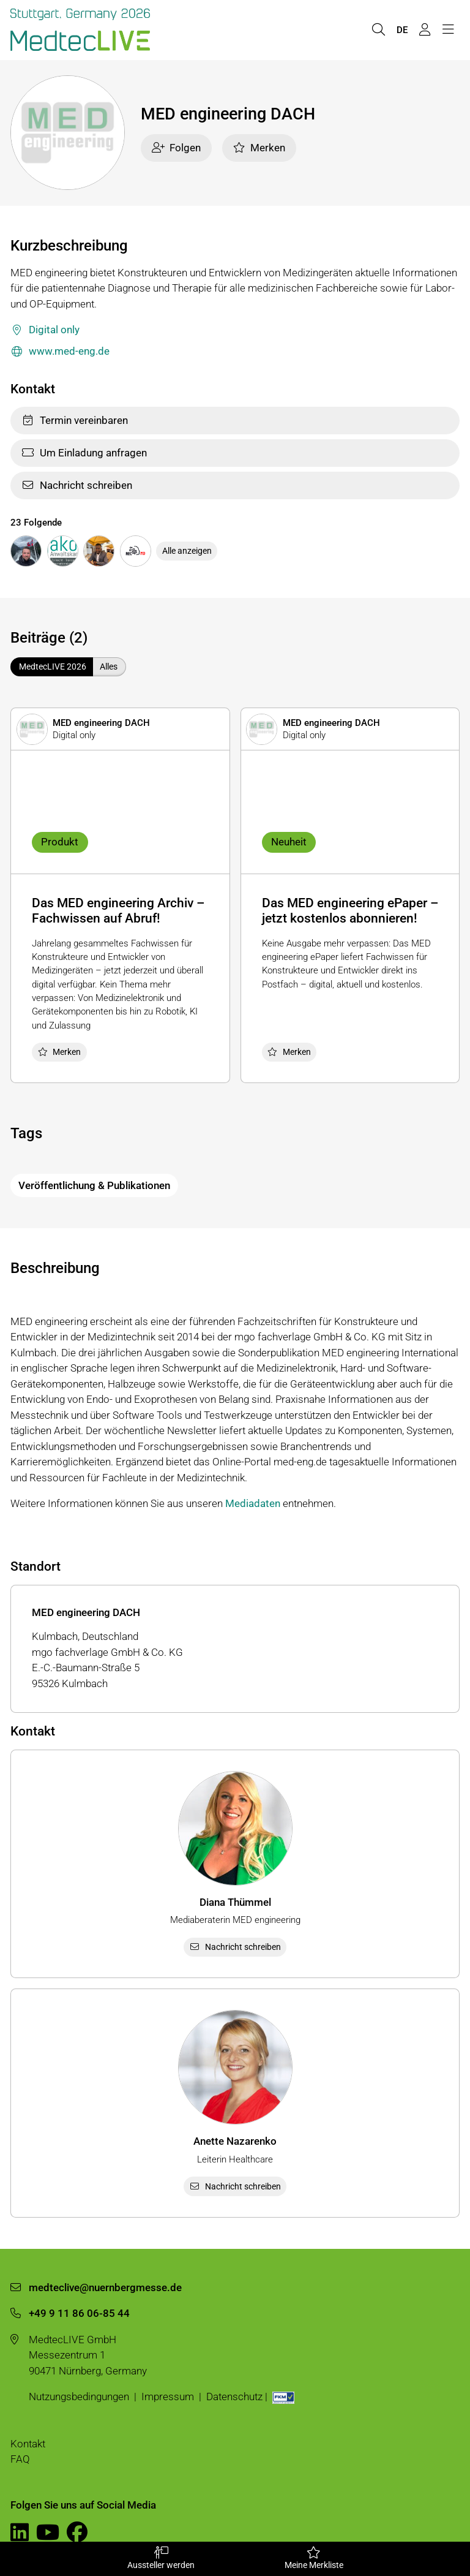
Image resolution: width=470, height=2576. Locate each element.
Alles (109, 666)
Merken (259, 148)
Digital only (45, 330)
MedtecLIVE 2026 (52, 666)
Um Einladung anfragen (84, 453)
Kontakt (27, 2444)
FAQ (20, 2459)
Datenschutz (234, 2396)
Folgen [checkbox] (176, 148)
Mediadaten (252, 1503)
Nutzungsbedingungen (79, 2396)
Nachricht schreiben (76, 485)
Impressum (167, 2396)
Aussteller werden (160, 2558)
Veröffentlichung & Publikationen (94, 1185)
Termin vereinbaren (74, 420)
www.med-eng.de (60, 352)
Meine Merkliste (313, 2558)
